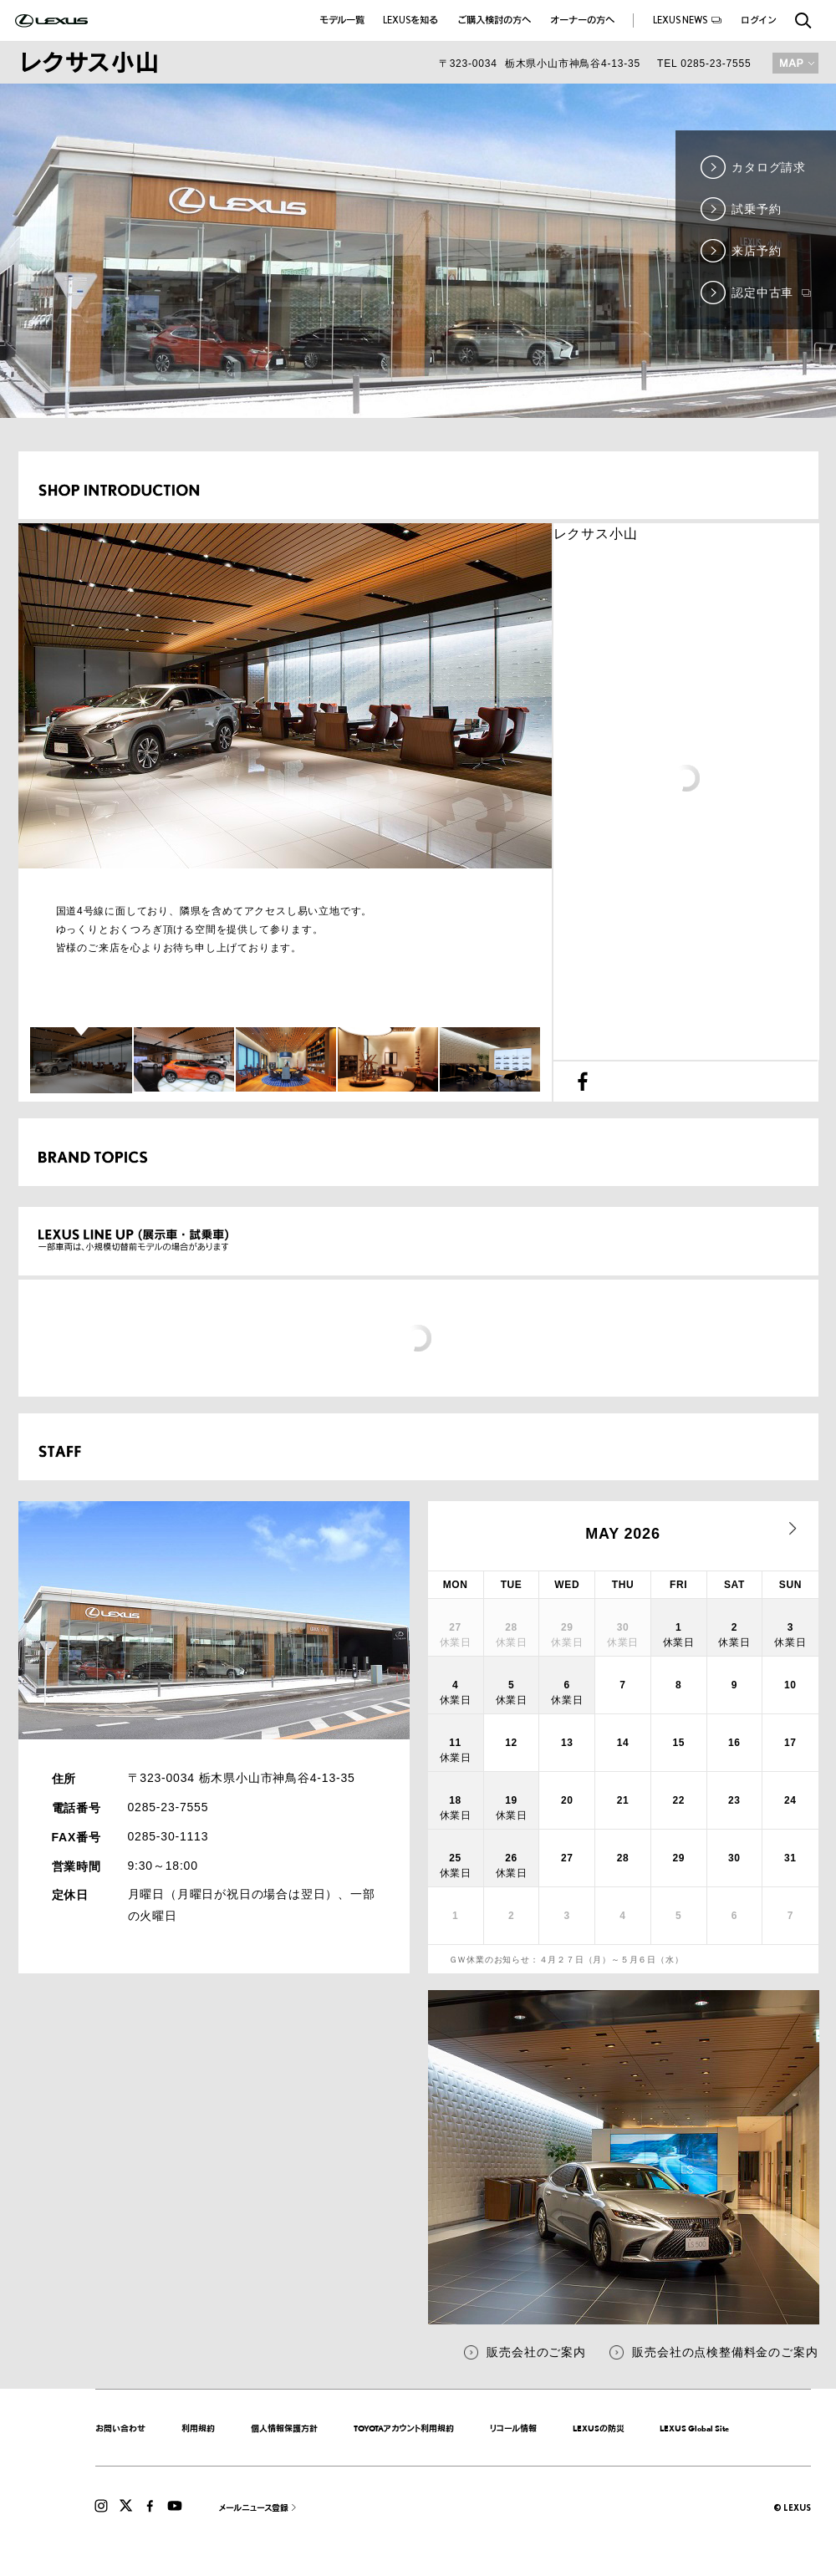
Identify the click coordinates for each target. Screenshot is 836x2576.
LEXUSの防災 (598, 2428)
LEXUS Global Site (694, 2428)
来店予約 (756, 250)
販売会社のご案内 (536, 2352)
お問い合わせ (120, 2428)
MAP (795, 63)
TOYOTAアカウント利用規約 (404, 2428)
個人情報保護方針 (284, 2428)
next (793, 1528)
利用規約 (198, 2428)
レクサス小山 (595, 534)
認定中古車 (771, 292)
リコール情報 (513, 2428)
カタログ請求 (769, 167)
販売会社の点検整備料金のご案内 (725, 2352)
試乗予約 (756, 209)
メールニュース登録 (253, 2507)
